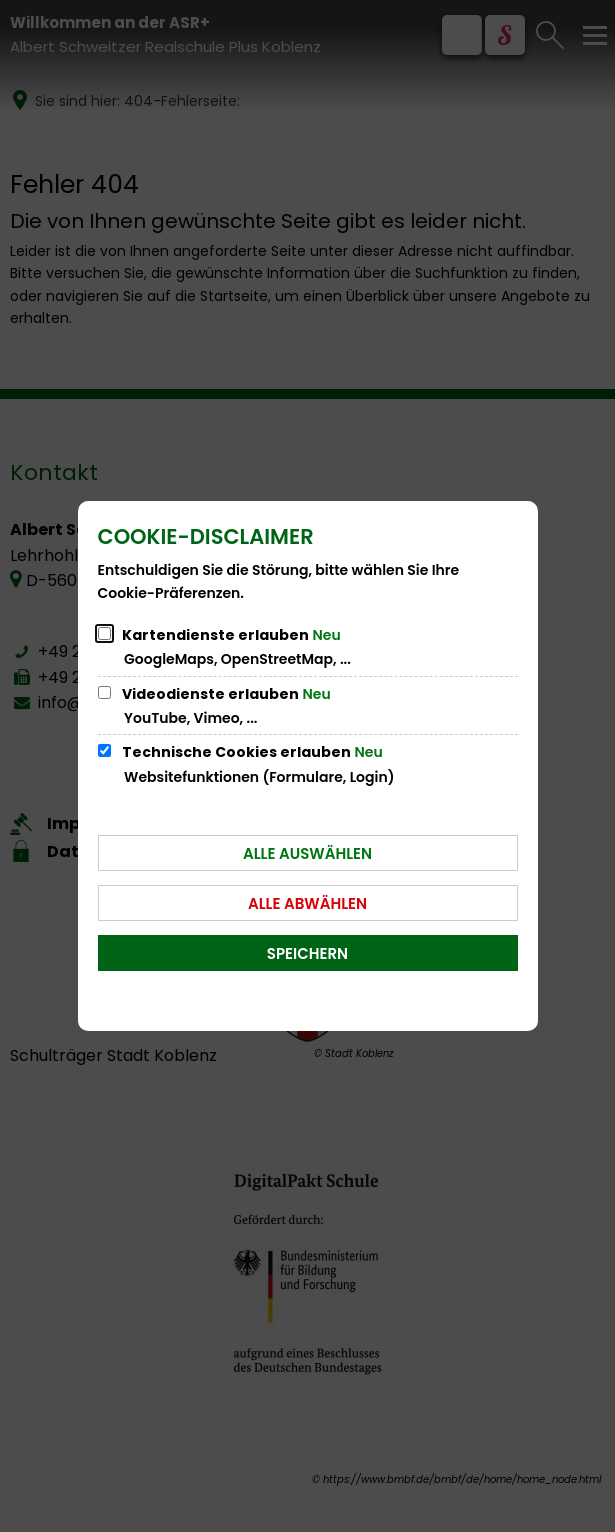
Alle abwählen (307, 903)
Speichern (307, 953)
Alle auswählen (307, 853)
